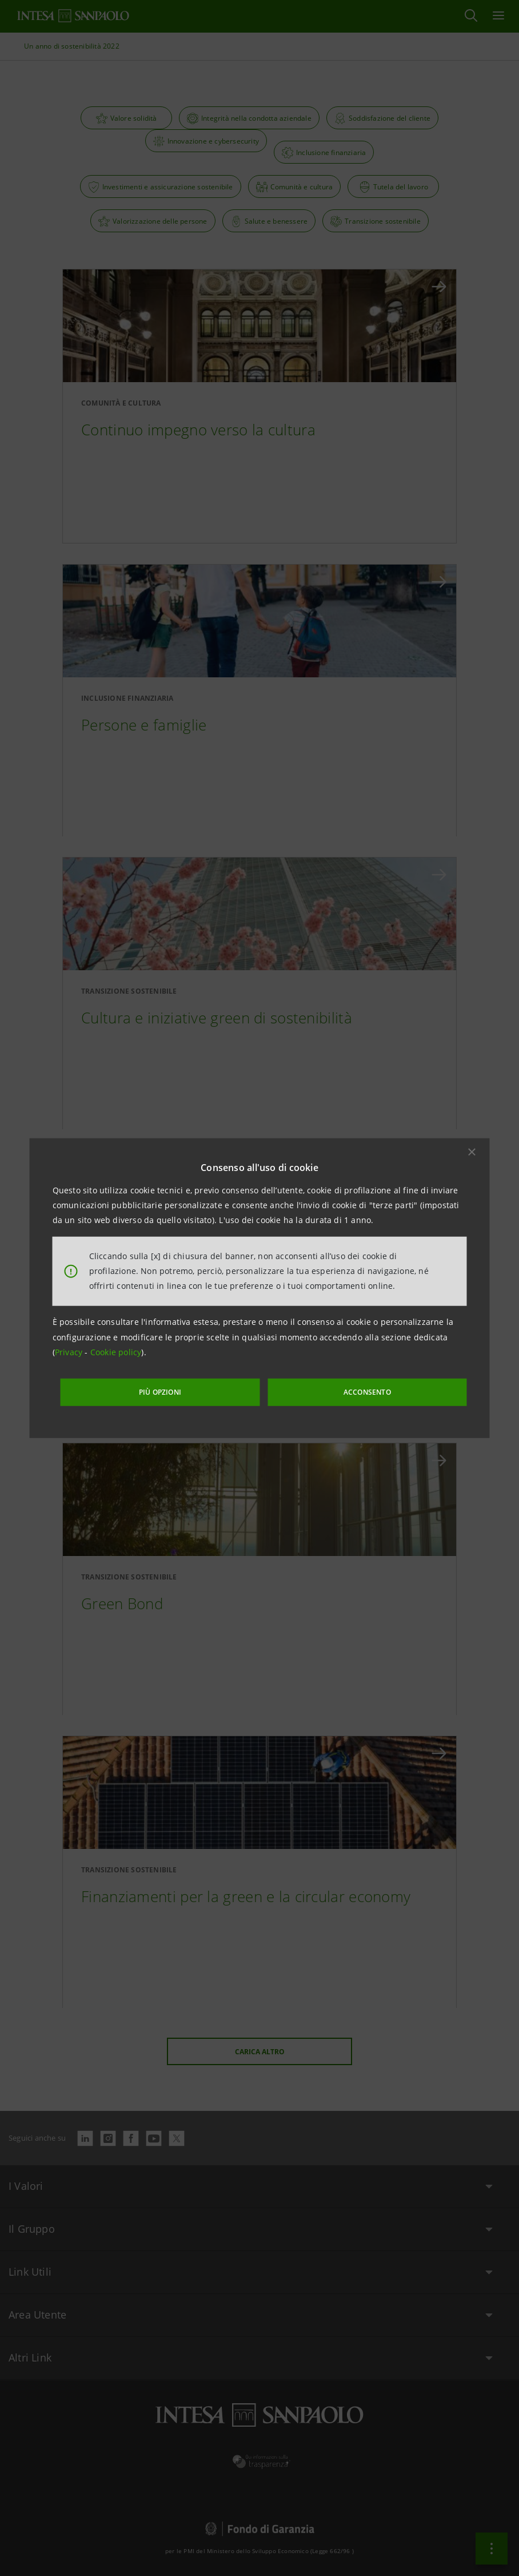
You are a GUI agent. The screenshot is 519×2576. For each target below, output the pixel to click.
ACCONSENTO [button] (342, 1389)
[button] (472, 1154)
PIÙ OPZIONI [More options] (191, 1389)
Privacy (70, 1354)
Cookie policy (116, 1354)
